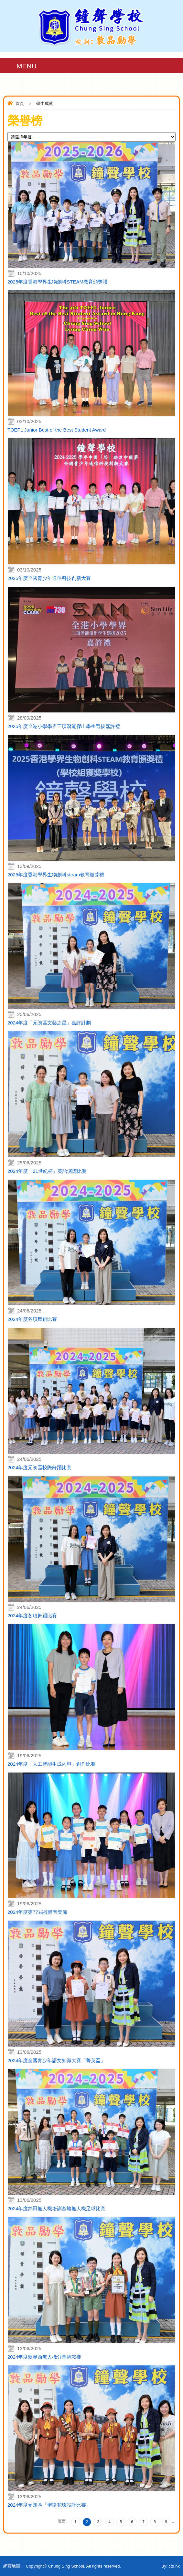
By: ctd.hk (170, 2566)
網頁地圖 (11, 2566)
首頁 (20, 103)
